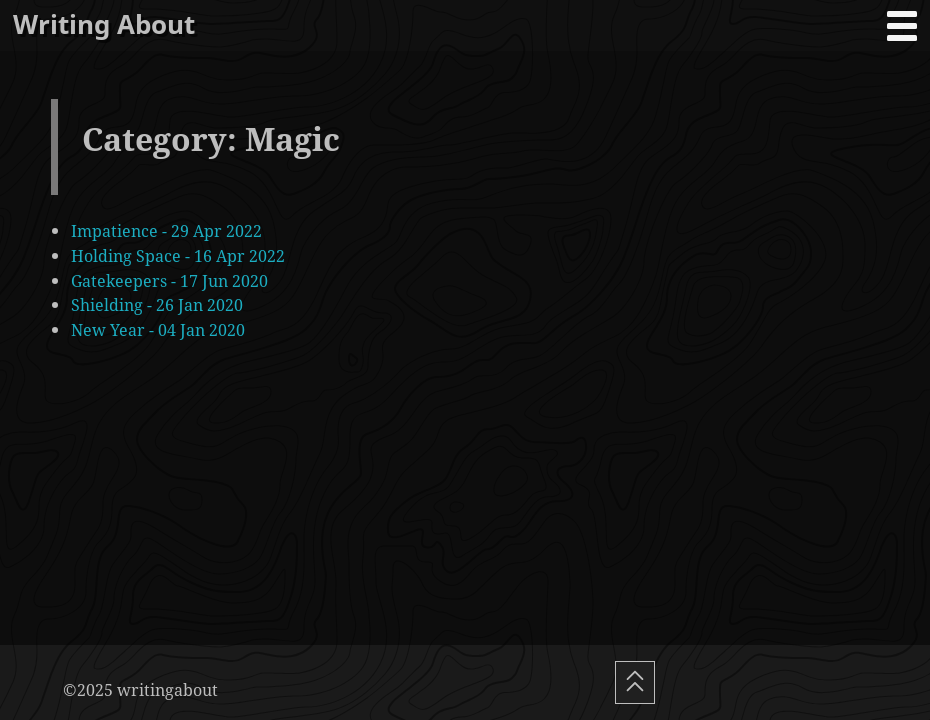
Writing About (104, 24)
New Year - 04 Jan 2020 (158, 329)
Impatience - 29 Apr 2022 (166, 230)
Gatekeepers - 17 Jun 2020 (169, 280)
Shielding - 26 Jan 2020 (157, 304)
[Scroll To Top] (635, 682)
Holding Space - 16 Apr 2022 (178, 255)
